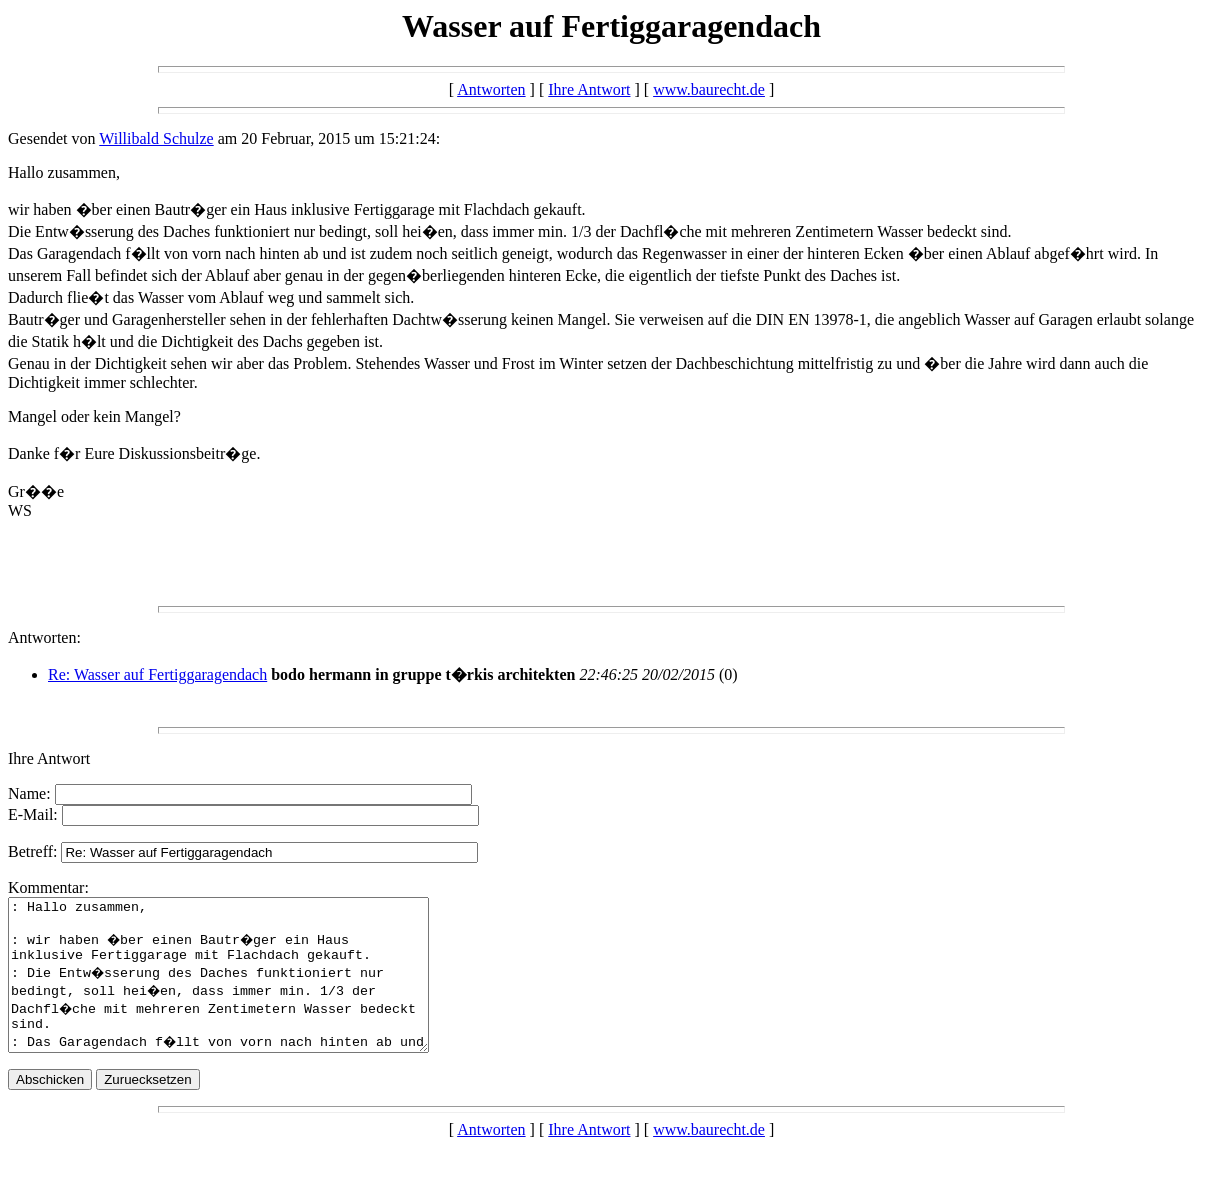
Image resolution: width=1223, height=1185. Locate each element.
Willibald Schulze (156, 138)
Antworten (491, 89)
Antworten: (44, 637)
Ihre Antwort (589, 89)
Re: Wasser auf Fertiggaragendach (157, 674)
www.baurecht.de (709, 89)
